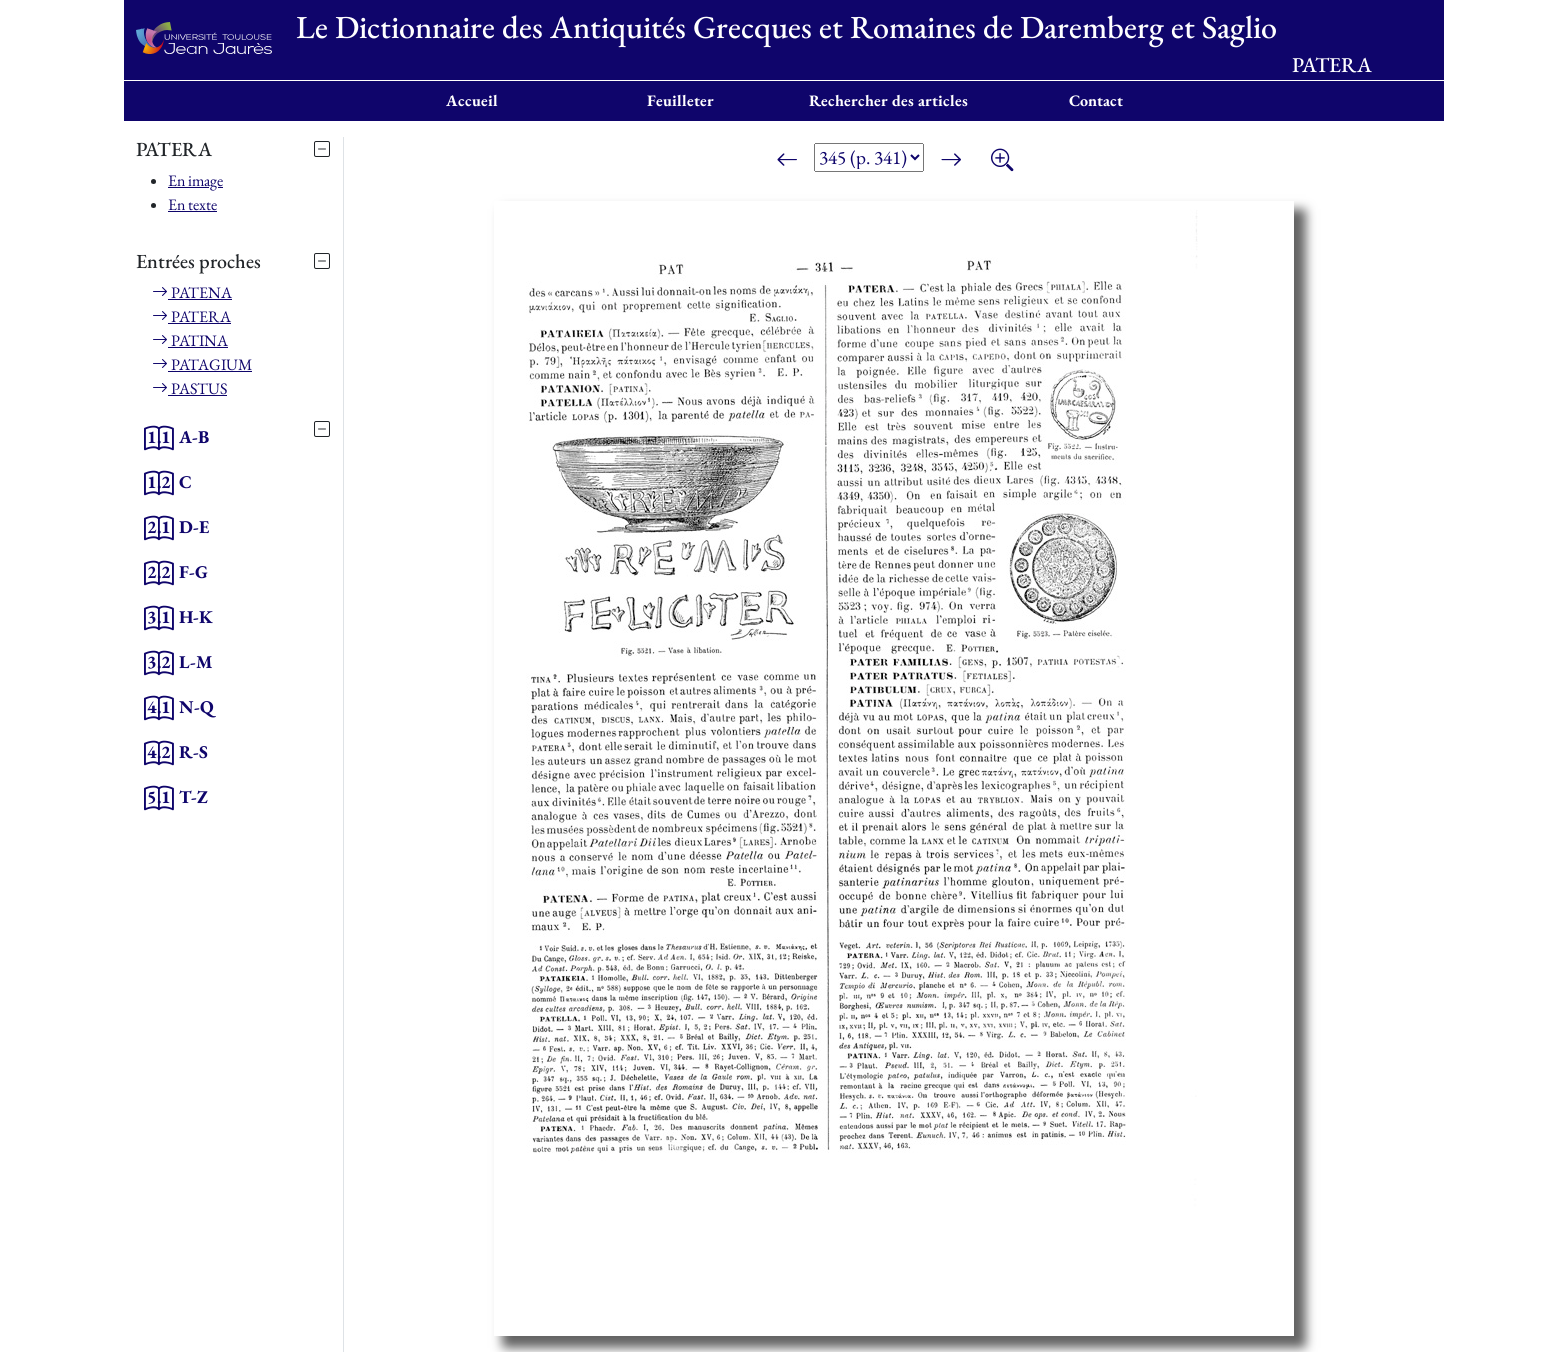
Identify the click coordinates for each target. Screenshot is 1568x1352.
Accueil (472, 100)
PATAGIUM (202, 364)
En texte (192, 204)
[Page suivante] (951, 161)
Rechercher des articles (888, 100)
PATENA (192, 292)
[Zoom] (1002, 161)
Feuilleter (680, 100)
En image (195, 180)
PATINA (190, 340)
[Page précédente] (787, 161)
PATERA (191, 316)
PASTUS (189, 388)
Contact (1096, 100)
